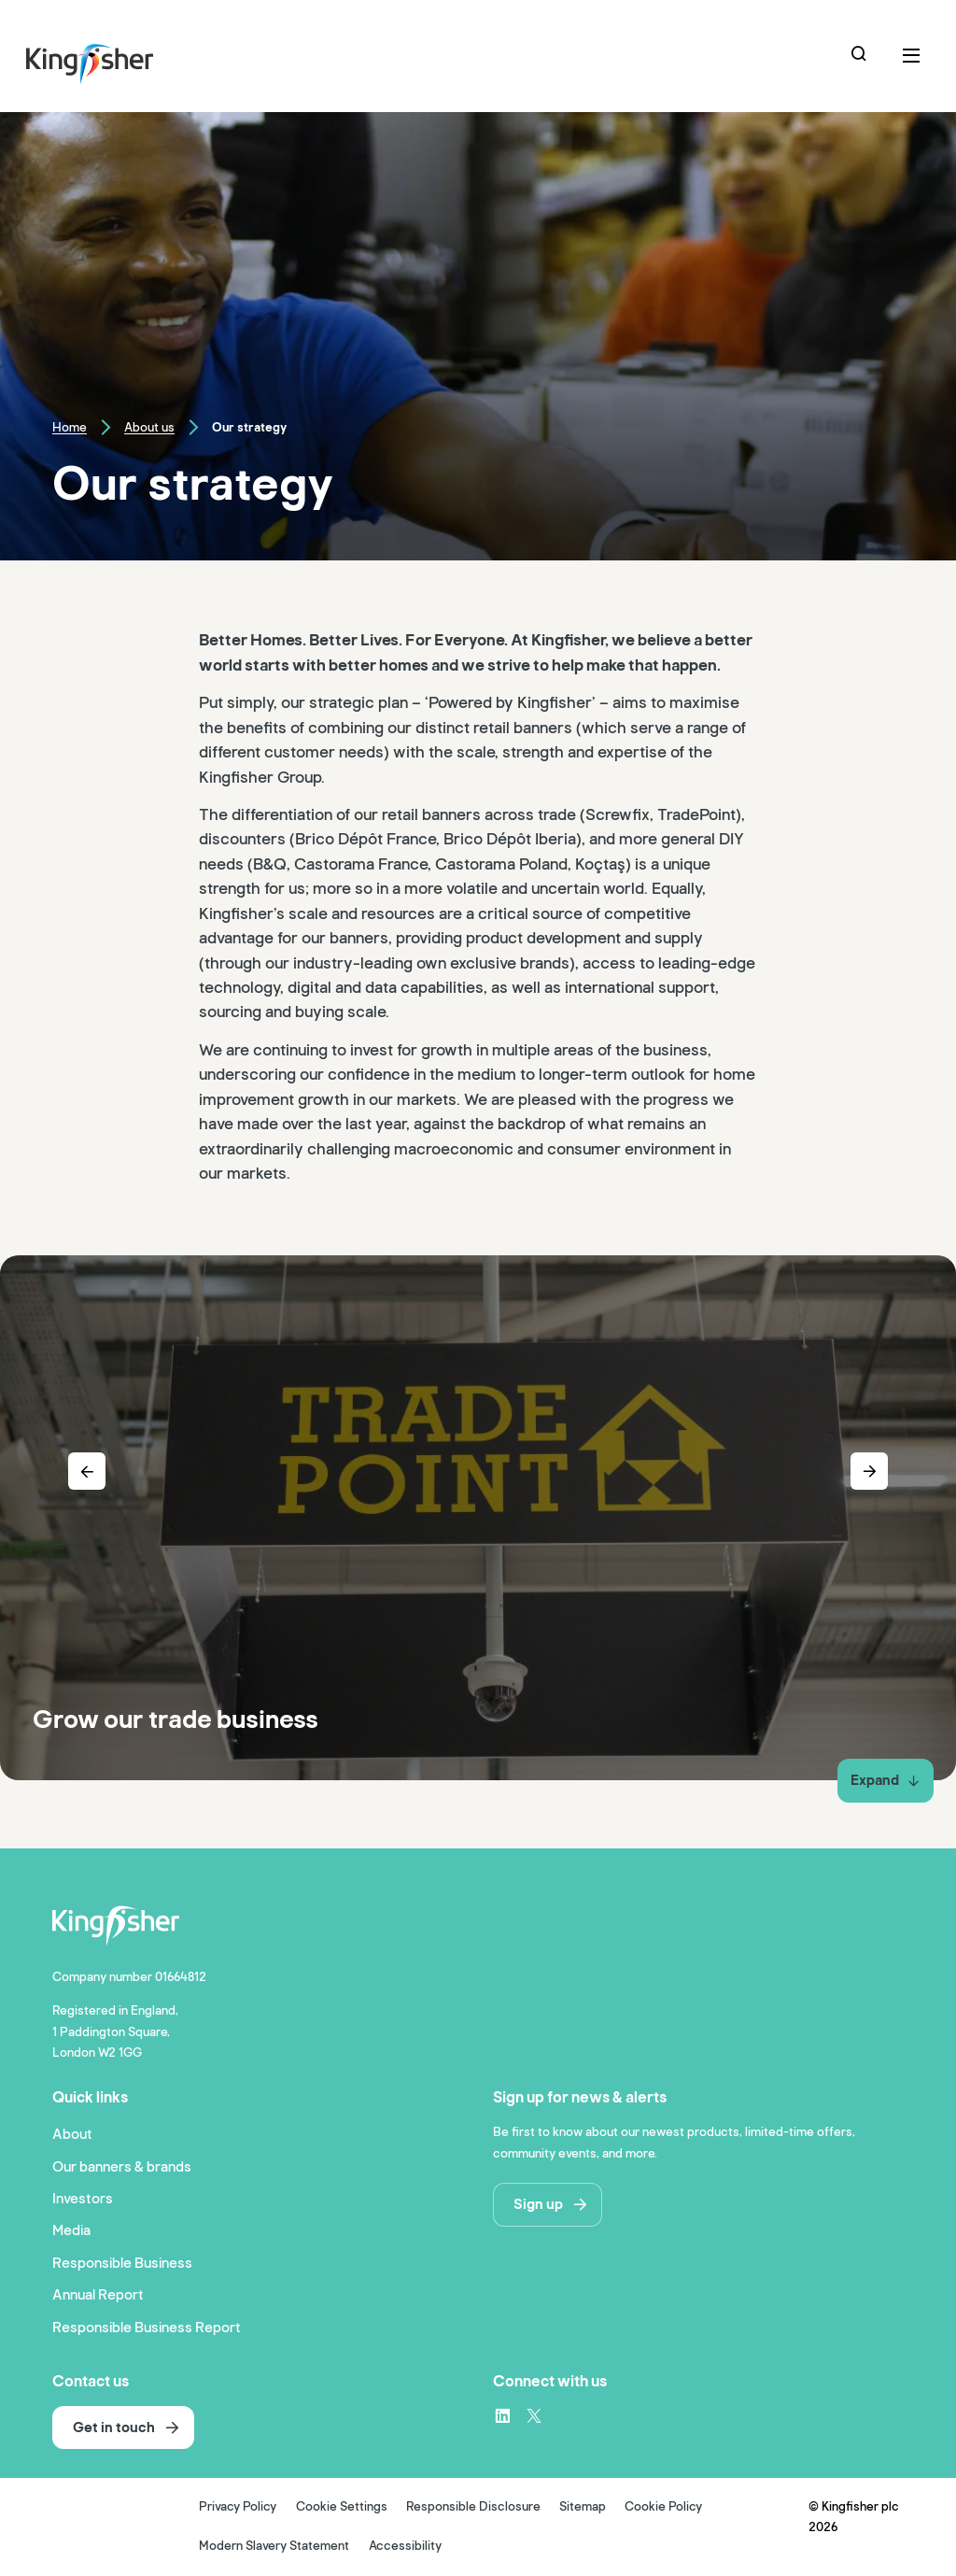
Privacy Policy (237, 2506)
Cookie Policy (663, 2506)
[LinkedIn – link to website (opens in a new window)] (502, 2415)
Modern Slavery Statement (274, 2546)
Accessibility (405, 2546)
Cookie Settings (341, 2506)
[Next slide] (869, 1471)
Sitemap (582, 2506)
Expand (886, 1780)
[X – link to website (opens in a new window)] (534, 2415)
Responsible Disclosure (473, 2506)
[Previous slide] (86, 1471)
